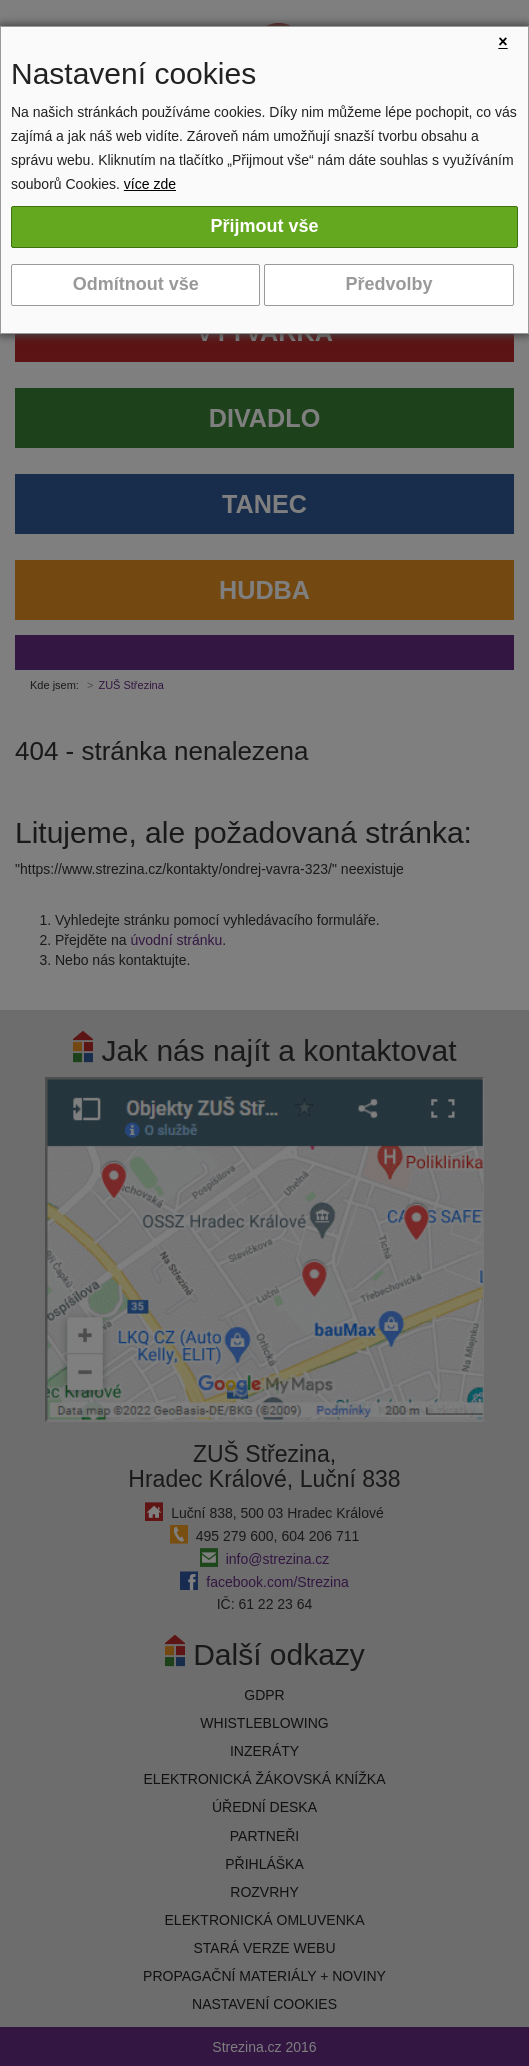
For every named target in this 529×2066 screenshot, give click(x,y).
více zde (150, 184)
